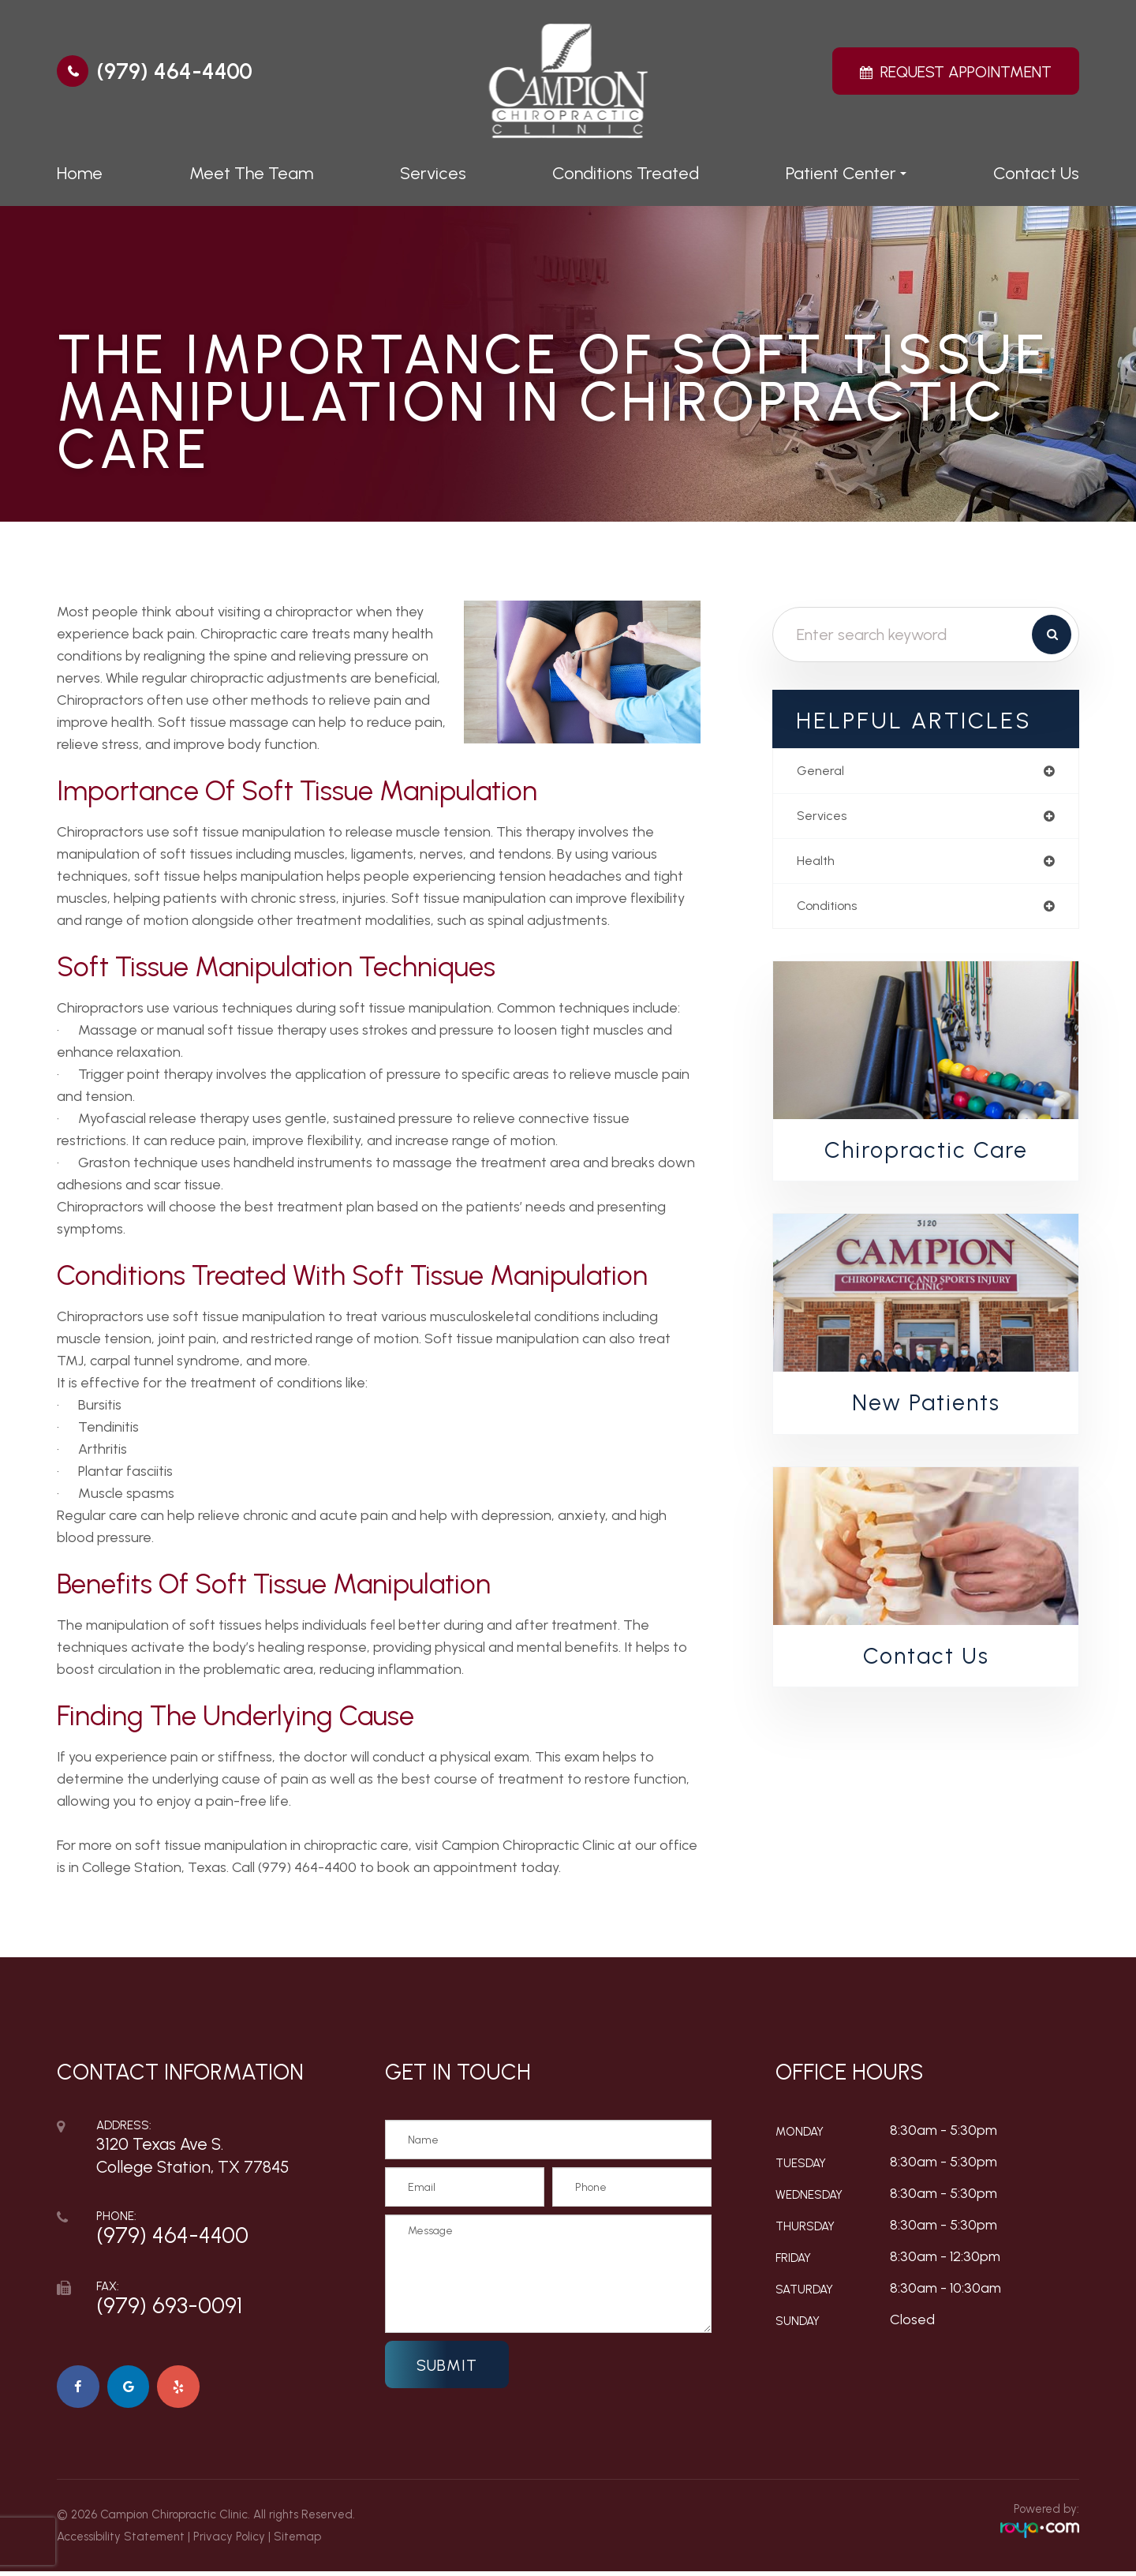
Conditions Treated (625, 173)
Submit (447, 2365)
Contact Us (1036, 173)
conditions (831, 911)
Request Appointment (966, 71)
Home (80, 173)
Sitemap (297, 2541)
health (818, 865)
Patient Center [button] (846, 173)
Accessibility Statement (121, 2541)
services (823, 818)
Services (433, 173)
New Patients (926, 1410)
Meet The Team (251, 173)
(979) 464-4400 (174, 71)
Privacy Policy (229, 2541)
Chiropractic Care (926, 1156)
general (822, 772)
